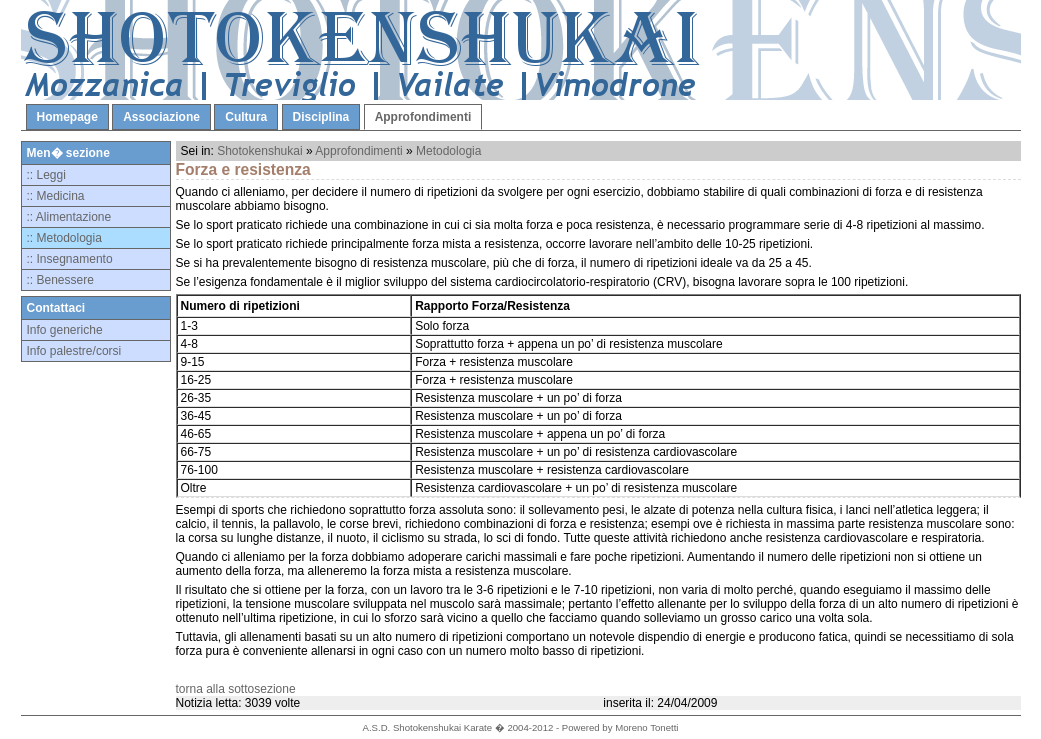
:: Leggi (46, 175)
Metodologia (448, 151)
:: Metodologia (64, 238)
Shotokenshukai (259, 151)
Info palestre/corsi (74, 351)
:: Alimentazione (69, 217)
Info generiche (65, 330)
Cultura (246, 117)
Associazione (161, 117)
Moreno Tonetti (646, 727)
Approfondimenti (423, 117)
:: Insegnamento (70, 259)
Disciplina (321, 117)
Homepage (67, 117)
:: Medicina (56, 196)
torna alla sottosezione (236, 689)
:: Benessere (60, 280)
